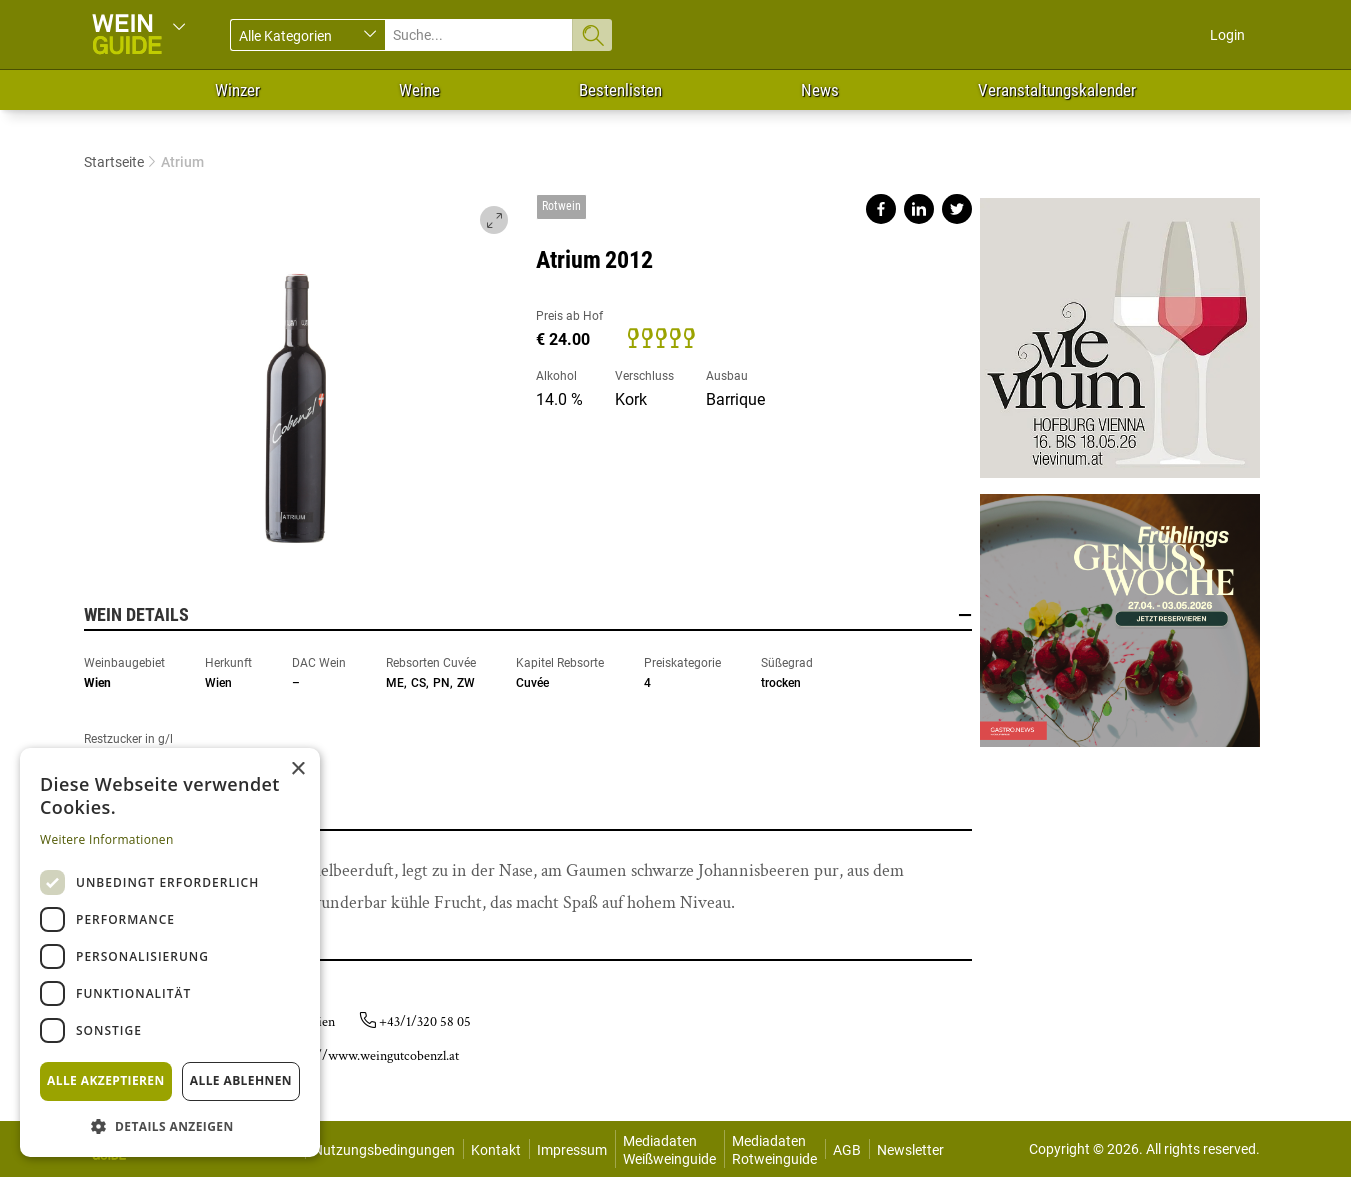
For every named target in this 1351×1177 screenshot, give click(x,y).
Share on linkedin (919, 209)
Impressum (572, 1150)
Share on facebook (881, 209)
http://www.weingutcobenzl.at (375, 1056)
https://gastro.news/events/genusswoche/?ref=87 (1120, 612)
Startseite (114, 162)
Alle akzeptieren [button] (106, 1080)
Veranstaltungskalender (1057, 90)
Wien (97, 683)
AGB (847, 1150)
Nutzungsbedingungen (384, 1150)
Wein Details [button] (528, 615)
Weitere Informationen (107, 839)
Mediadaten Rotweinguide (774, 1150)
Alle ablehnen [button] (241, 1080)
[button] (170, 1125)
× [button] (297, 769)
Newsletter (910, 1150)
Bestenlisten (620, 90)
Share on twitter (957, 209)
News (820, 90)
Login (1227, 35)
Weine (419, 90)
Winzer (237, 90)
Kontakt (496, 1150)
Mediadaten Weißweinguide (669, 1150)
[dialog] (170, 952)
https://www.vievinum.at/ (1120, 338)
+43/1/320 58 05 (425, 1022)
